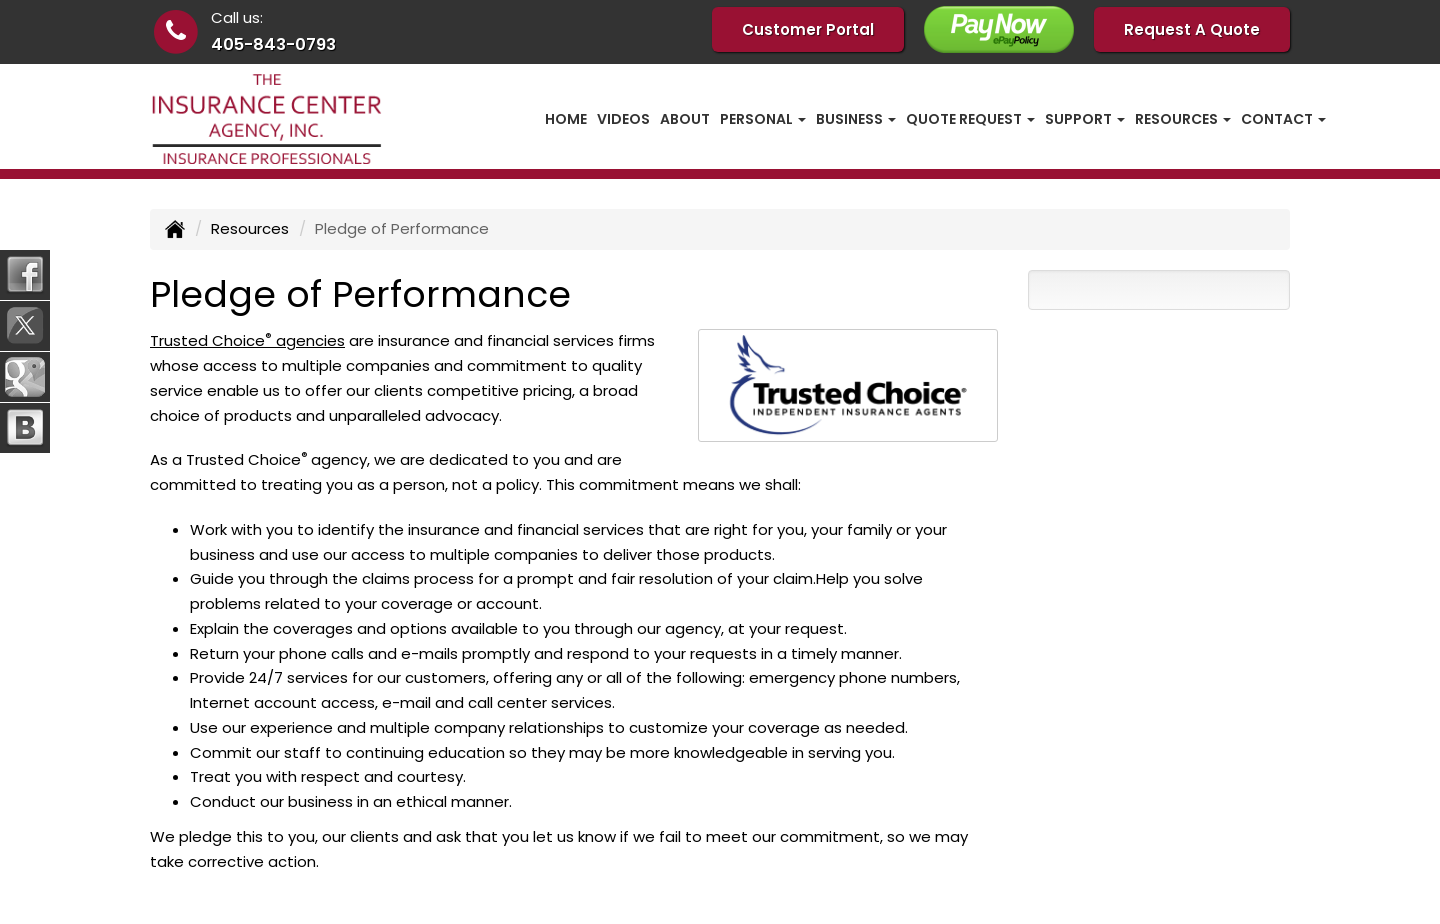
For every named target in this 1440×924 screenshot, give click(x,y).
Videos (623, 119)
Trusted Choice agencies (247, 340)
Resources (250, 228)
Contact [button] (1283, 119)
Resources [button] (1183, 119)
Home (566, 119)
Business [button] (856, 119)
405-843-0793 (273, 44)
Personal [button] (763, 119)
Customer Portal (808, 29)
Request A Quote (1192, 29)
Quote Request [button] (970, 119)
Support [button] (1085, 119)
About (685, 119)
